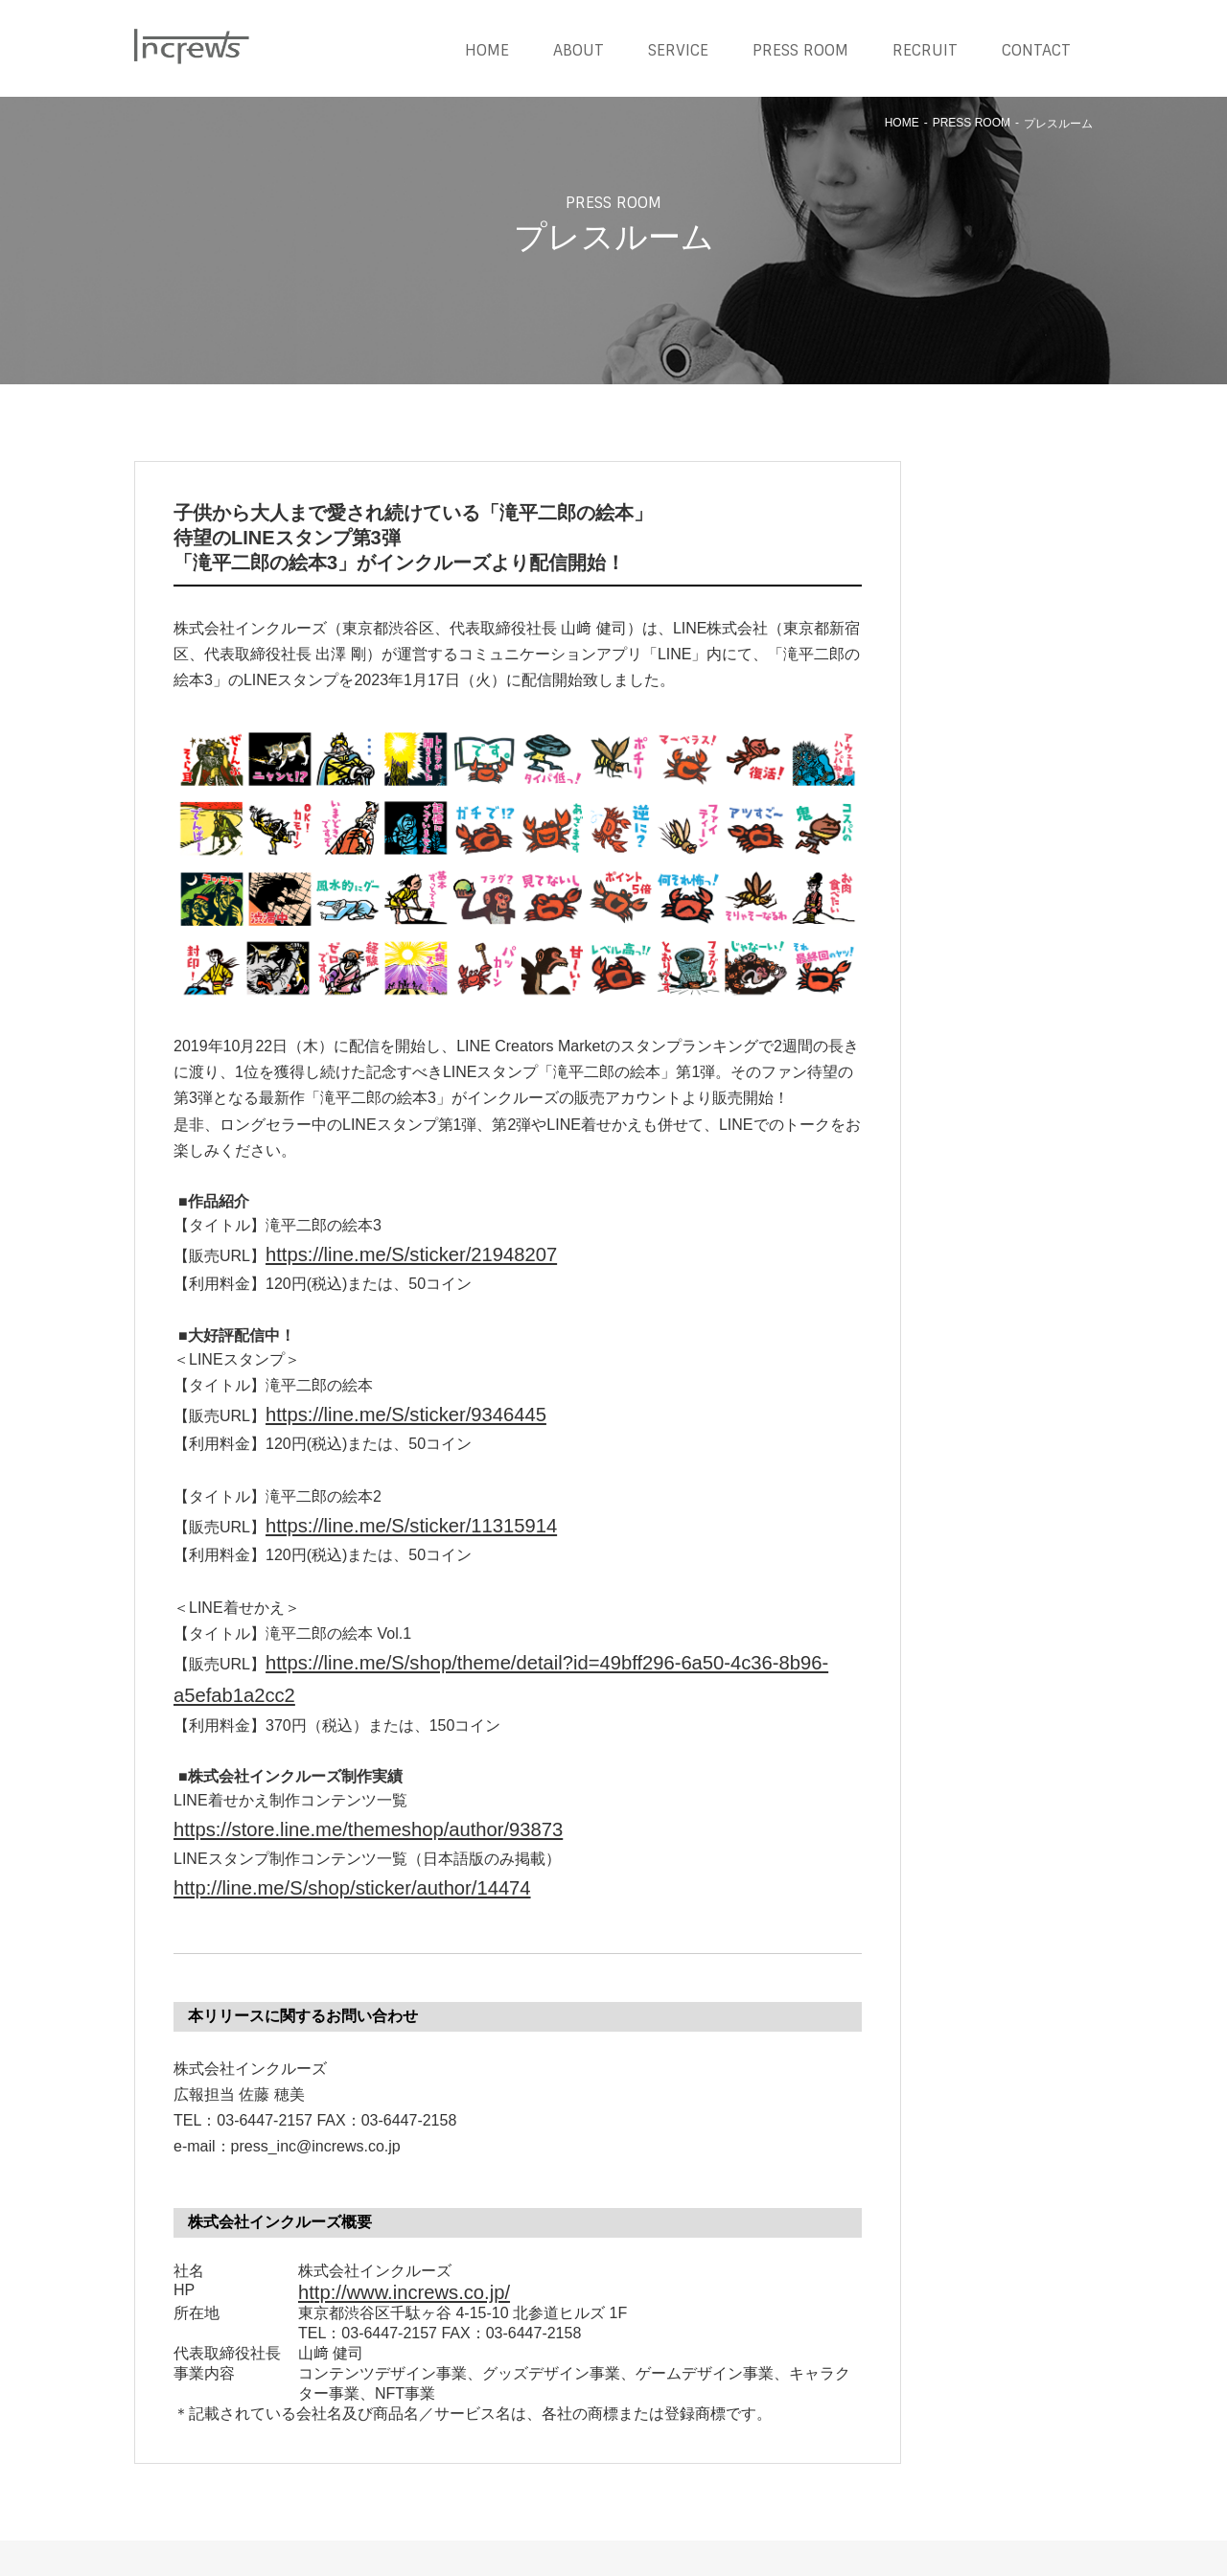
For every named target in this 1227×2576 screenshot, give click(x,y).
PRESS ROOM (800, 50)
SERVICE (678, 50)
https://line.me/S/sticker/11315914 (381, 1509)
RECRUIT (925, 50)
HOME (487, 50)
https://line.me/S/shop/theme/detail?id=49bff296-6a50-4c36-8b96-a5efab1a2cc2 (537, 1639)
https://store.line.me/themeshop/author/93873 (328, 1766)
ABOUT (578, 50)
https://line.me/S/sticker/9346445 (377, 1404)
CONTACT (1036, 50)
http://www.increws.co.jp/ (382, 2215)
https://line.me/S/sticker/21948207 (381, 1251)
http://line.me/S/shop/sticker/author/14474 (315, 1818)
